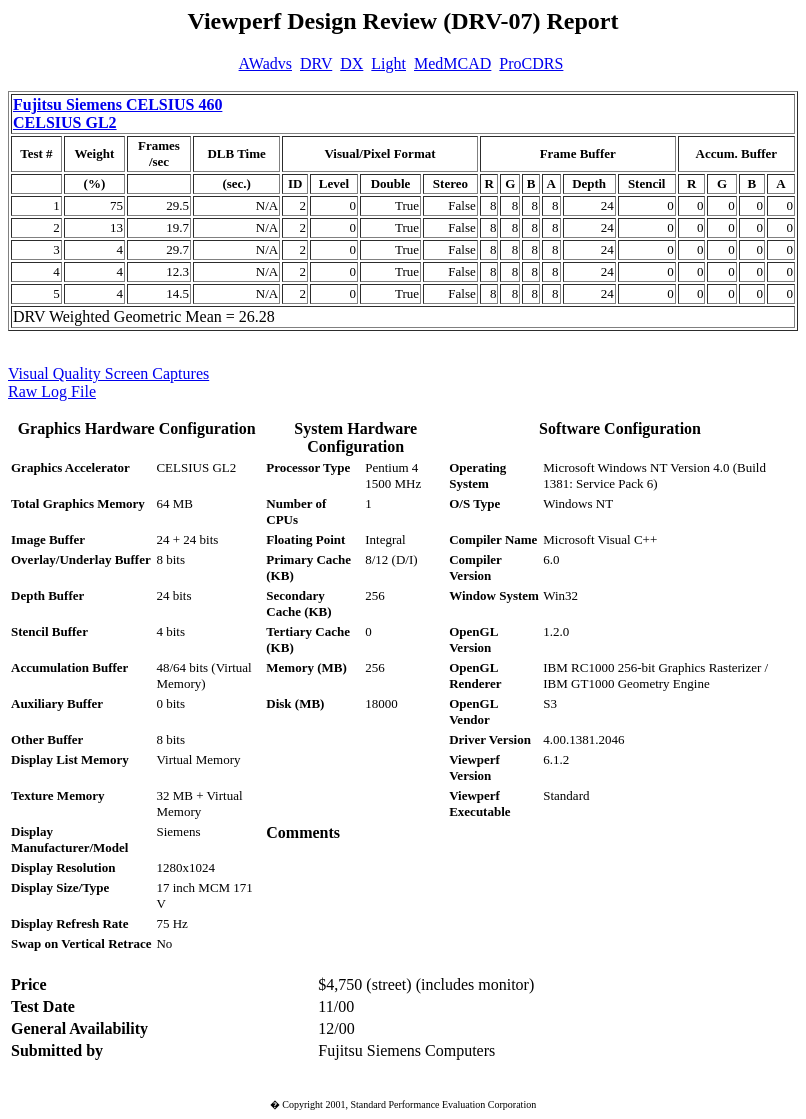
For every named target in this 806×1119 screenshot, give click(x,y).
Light (388, 63)
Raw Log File (52, 391)
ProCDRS (531, 63)
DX (351, 63)
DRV (316, 63)
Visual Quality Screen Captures (108, 373)
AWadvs (265, 63)
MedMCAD (452, 63)
